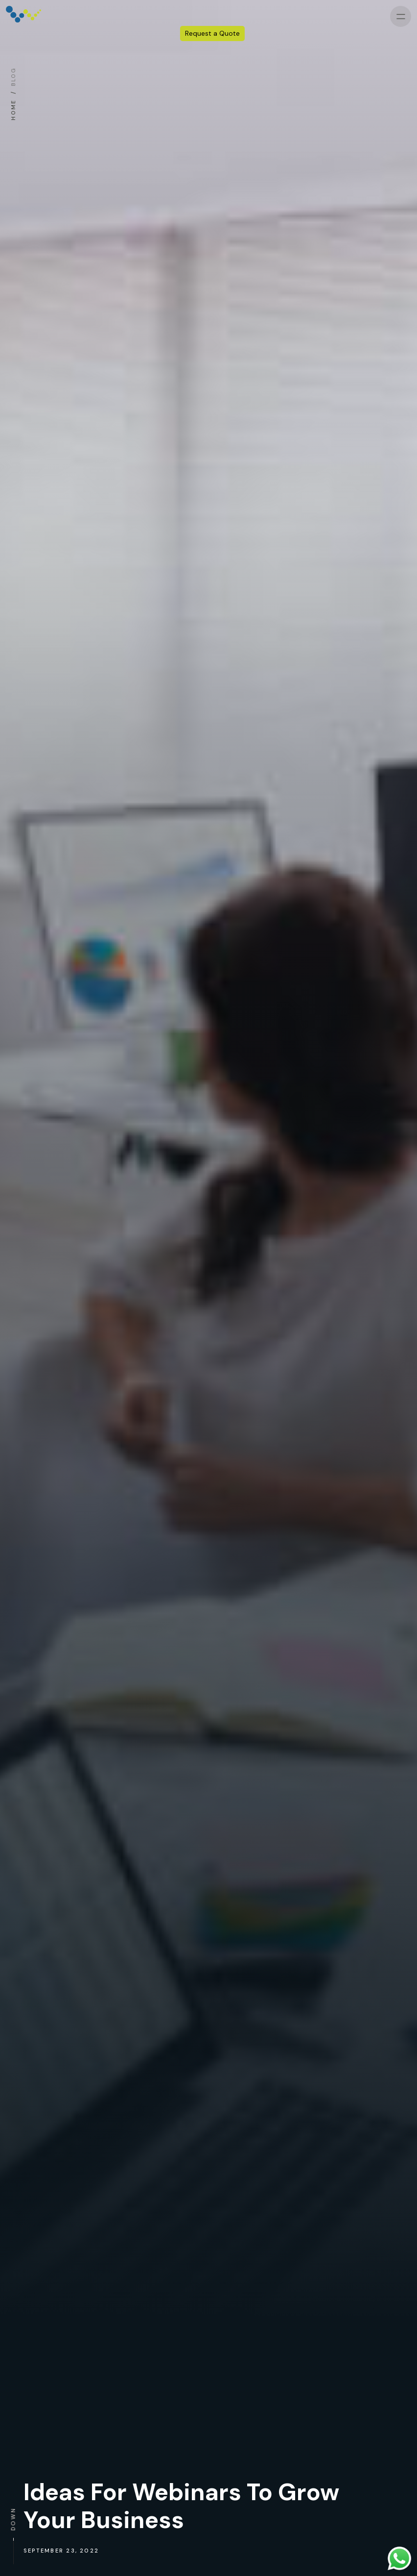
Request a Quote (212, 33)
